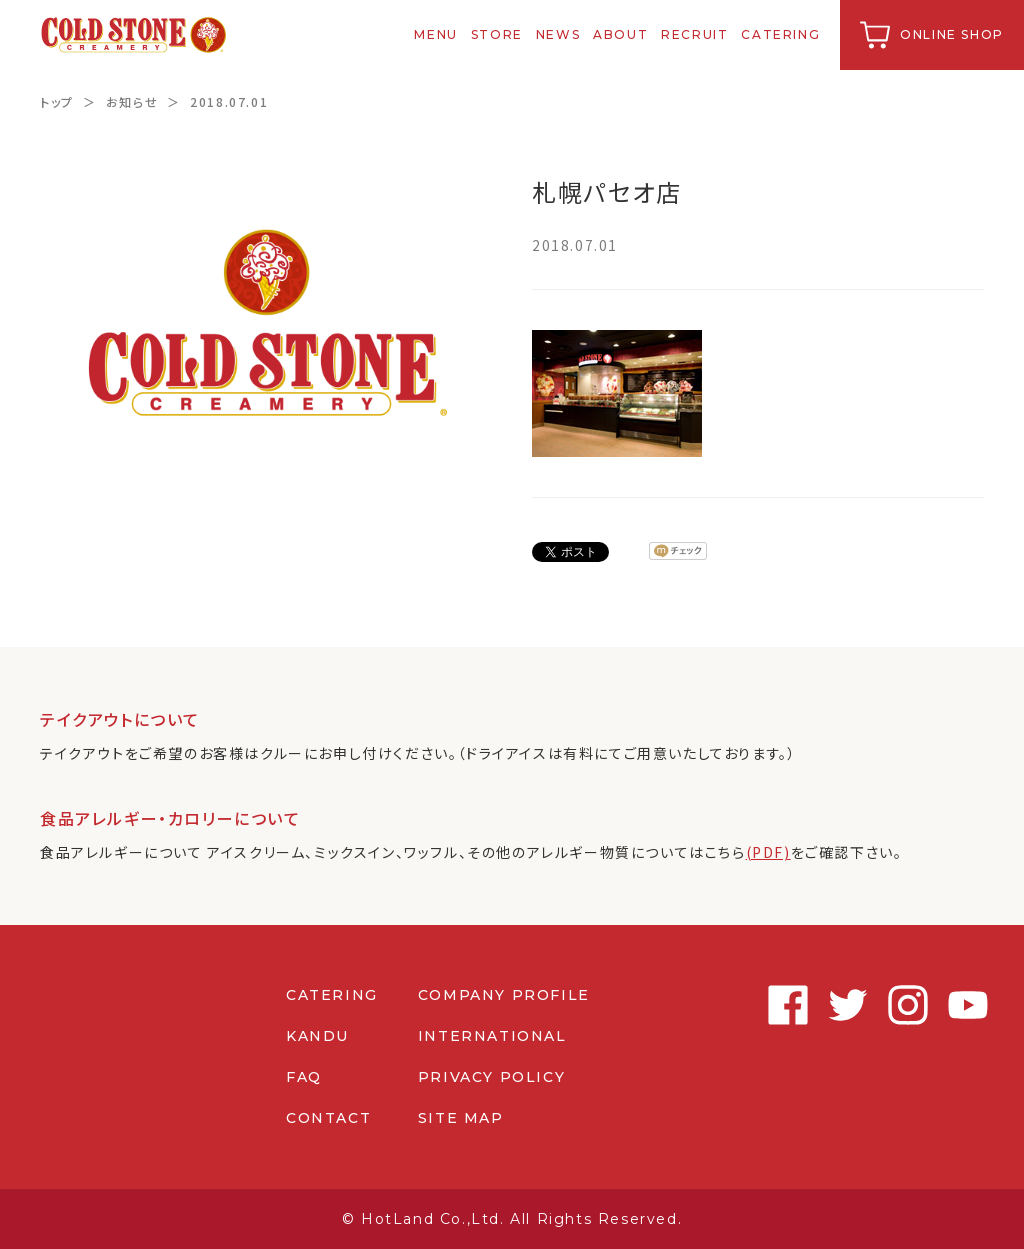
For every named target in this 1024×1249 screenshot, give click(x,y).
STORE (497, 34)
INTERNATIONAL (492, 1036)
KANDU (317, 1036)
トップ (57, 101)
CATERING (781, 34)
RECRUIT (694, 34)
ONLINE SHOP (952, 34)
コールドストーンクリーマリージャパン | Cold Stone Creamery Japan (133, 35)
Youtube (964, 1005)
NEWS (558, 34)
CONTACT (328, 1118)
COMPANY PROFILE (504, 995)
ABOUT (620, 34)
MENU (436, 34)
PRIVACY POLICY (491, 1077)
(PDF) (768, 852)
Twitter (844, 1005)
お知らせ (132, 101)
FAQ (304, 1077)
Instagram (904, 1005)
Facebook (784, 1005)
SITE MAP (461, 1118)
